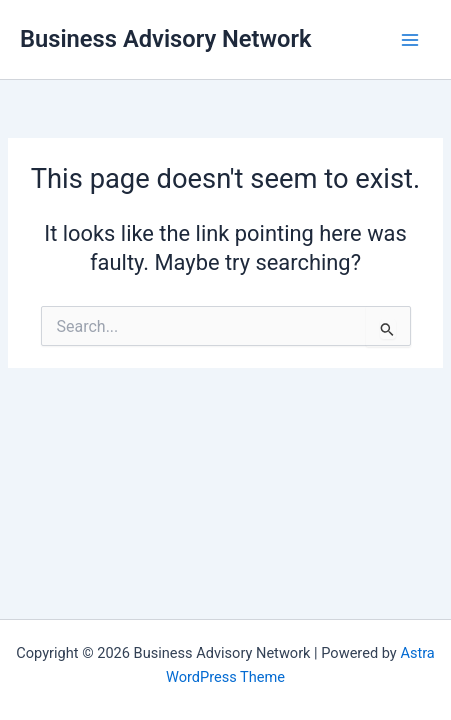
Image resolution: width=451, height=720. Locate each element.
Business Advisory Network (166, 39)
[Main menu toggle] (410, 40)
